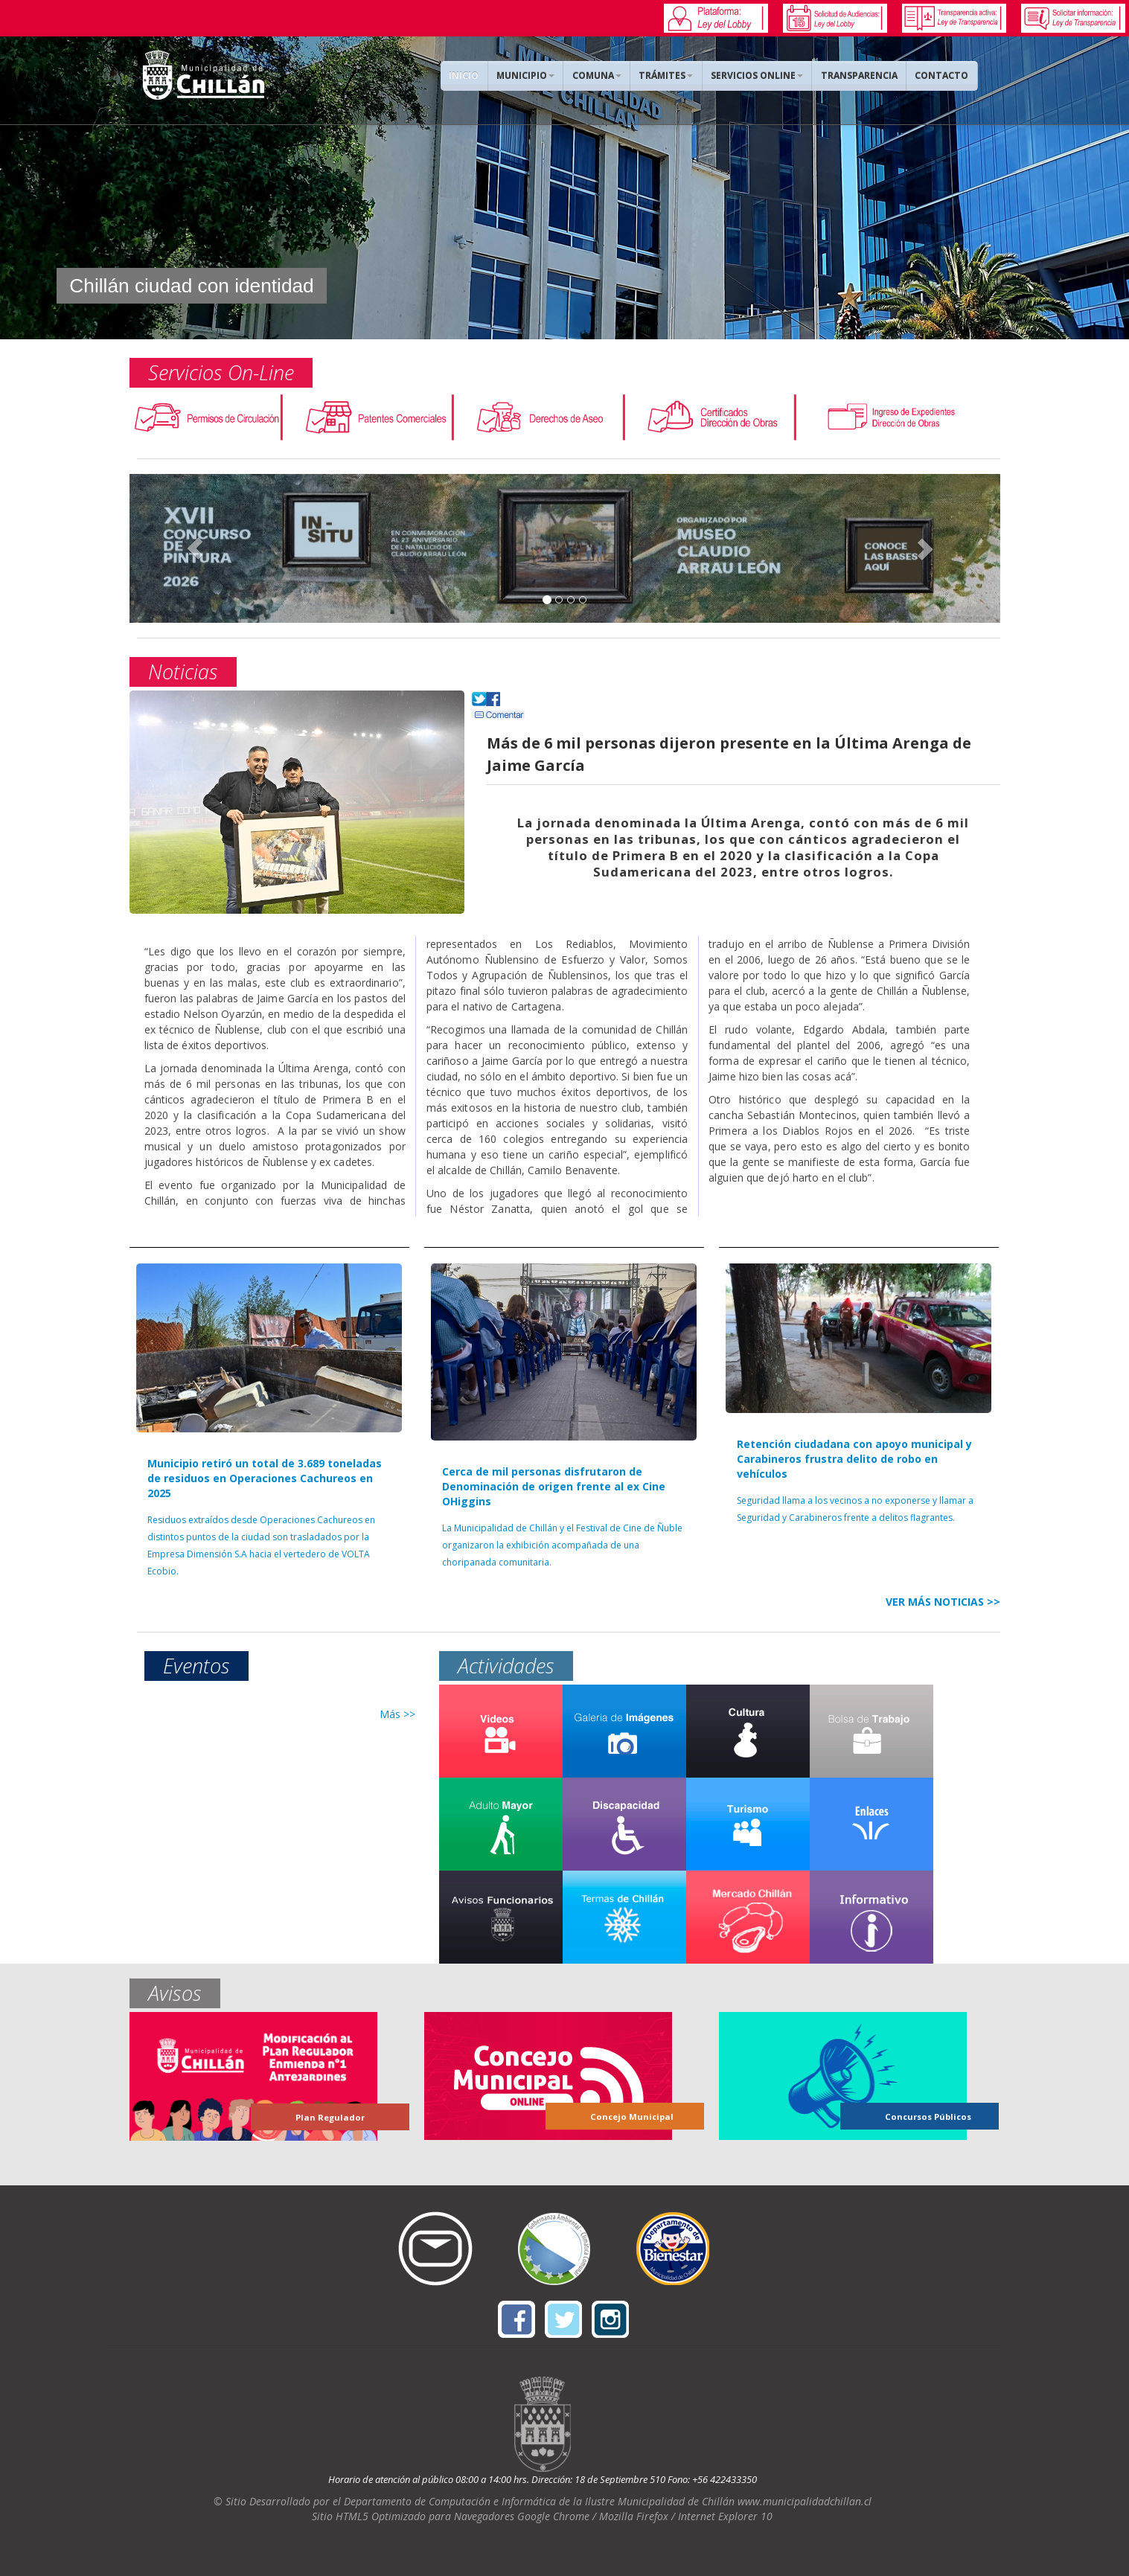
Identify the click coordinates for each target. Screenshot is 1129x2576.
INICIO (471, 75)
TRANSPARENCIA (862, 75)
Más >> (397, 1714)
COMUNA (602, 75)
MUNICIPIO (532, 75)
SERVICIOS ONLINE (760, 75)
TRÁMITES (671, 75)
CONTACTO (943, 75)
